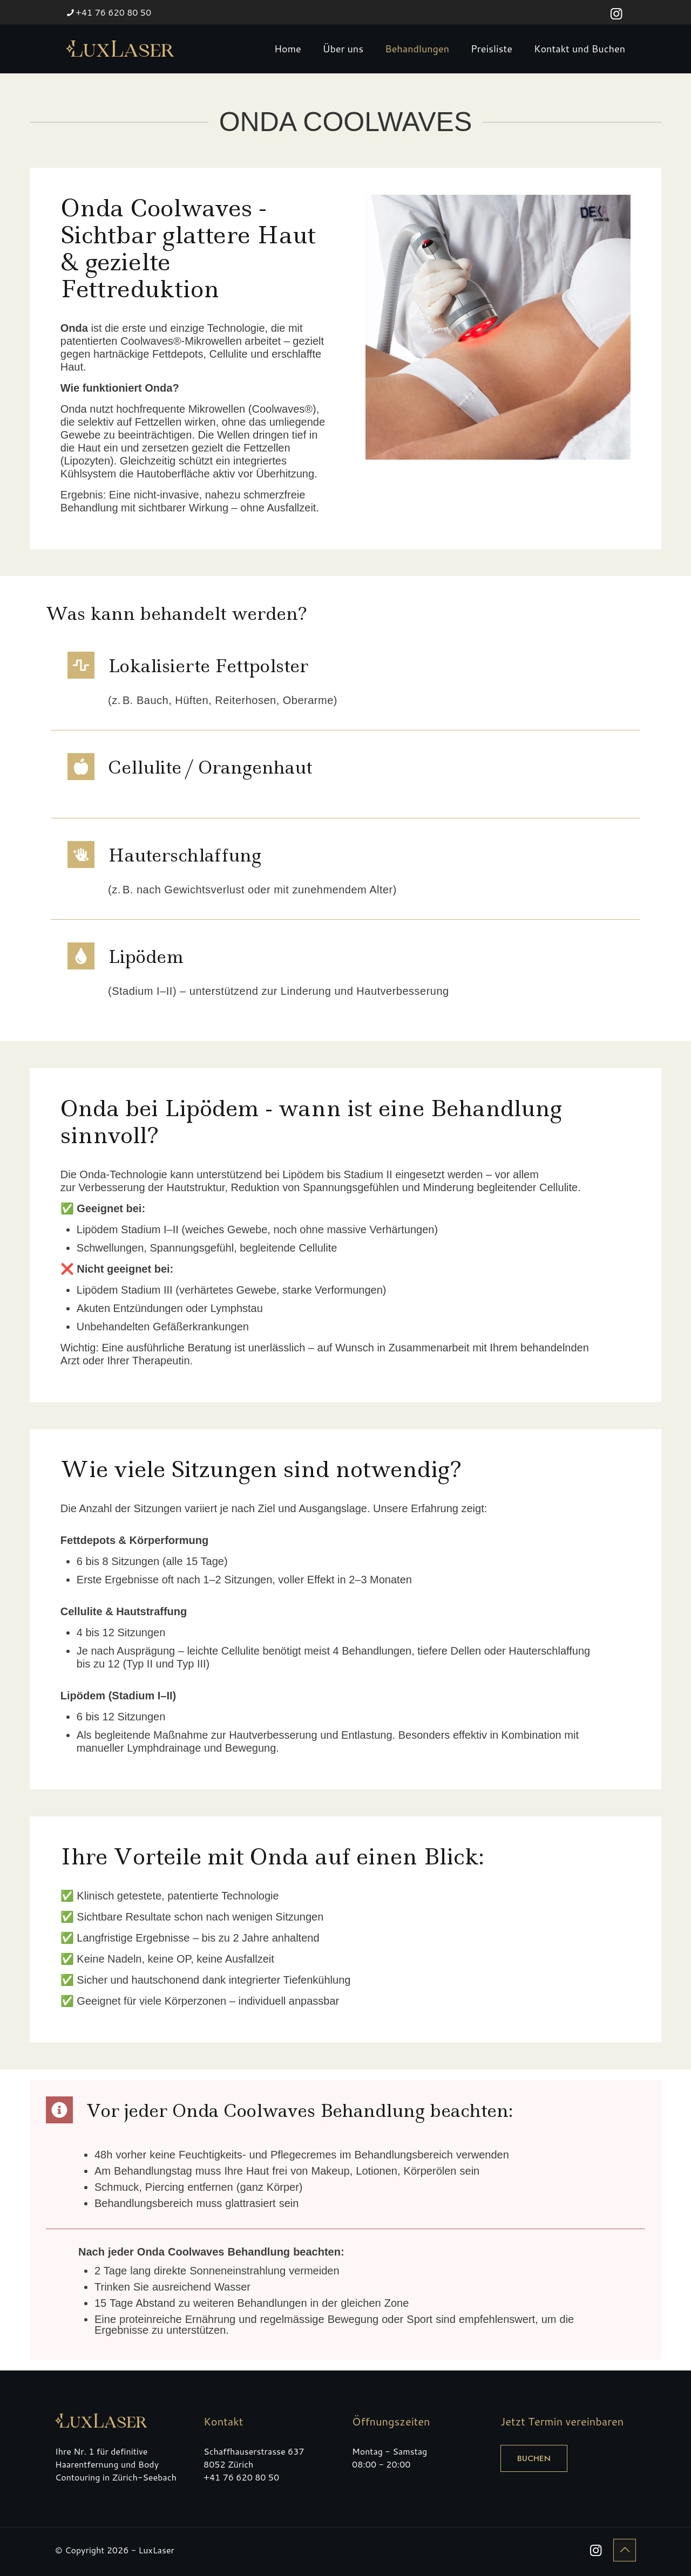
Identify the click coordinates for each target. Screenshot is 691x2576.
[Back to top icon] (624, 2550)
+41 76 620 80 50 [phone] (113, 12)
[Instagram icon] (616, 13)
